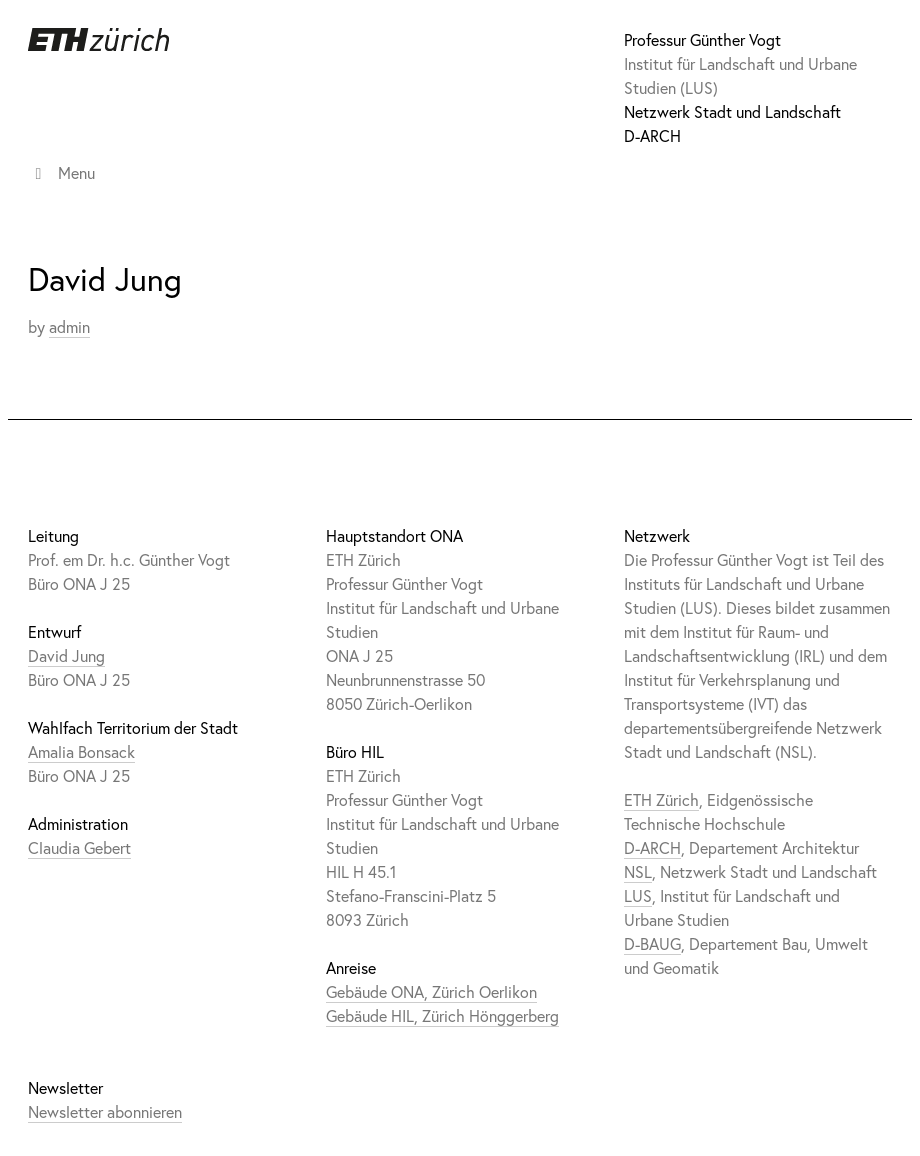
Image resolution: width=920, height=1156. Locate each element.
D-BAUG (652, 943)
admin (69, 326)
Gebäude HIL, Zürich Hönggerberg (442, 1015)
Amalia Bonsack (81, 751)
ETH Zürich (661, 799)
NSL (638, 871)
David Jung (66, 655)
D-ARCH (652, 135)
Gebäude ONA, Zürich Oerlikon (431, 991)
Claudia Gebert (79, 847)
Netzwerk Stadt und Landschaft (732, 111)
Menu (61, 172)
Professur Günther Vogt (702, 39)
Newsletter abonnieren (105, 1111)
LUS (638, 895)
